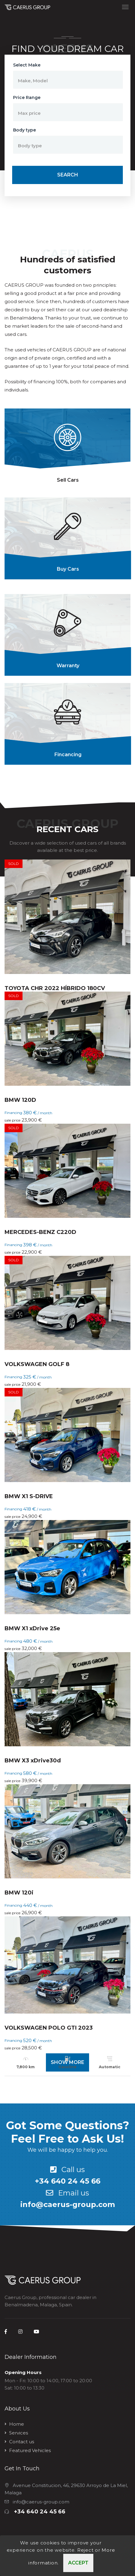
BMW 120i (19, 1892)
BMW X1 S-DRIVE (29, 1496)
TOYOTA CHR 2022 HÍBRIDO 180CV (55, 988)
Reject (85, 2561)
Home (16, 2424)
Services (18, 2433)
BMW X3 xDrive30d (33, 1760)
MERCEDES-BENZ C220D (40, 1232)
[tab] (67, 449)
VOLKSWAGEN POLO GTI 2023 (49, 2027)
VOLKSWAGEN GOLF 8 (37, 1364)
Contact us (21, 2441)
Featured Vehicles (30, 2450)
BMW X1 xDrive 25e (32, 1628)
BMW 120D (20, 1100)
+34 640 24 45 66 (67, 2181)
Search (67, 175)
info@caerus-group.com (67, 2204)
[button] (68, 80)
